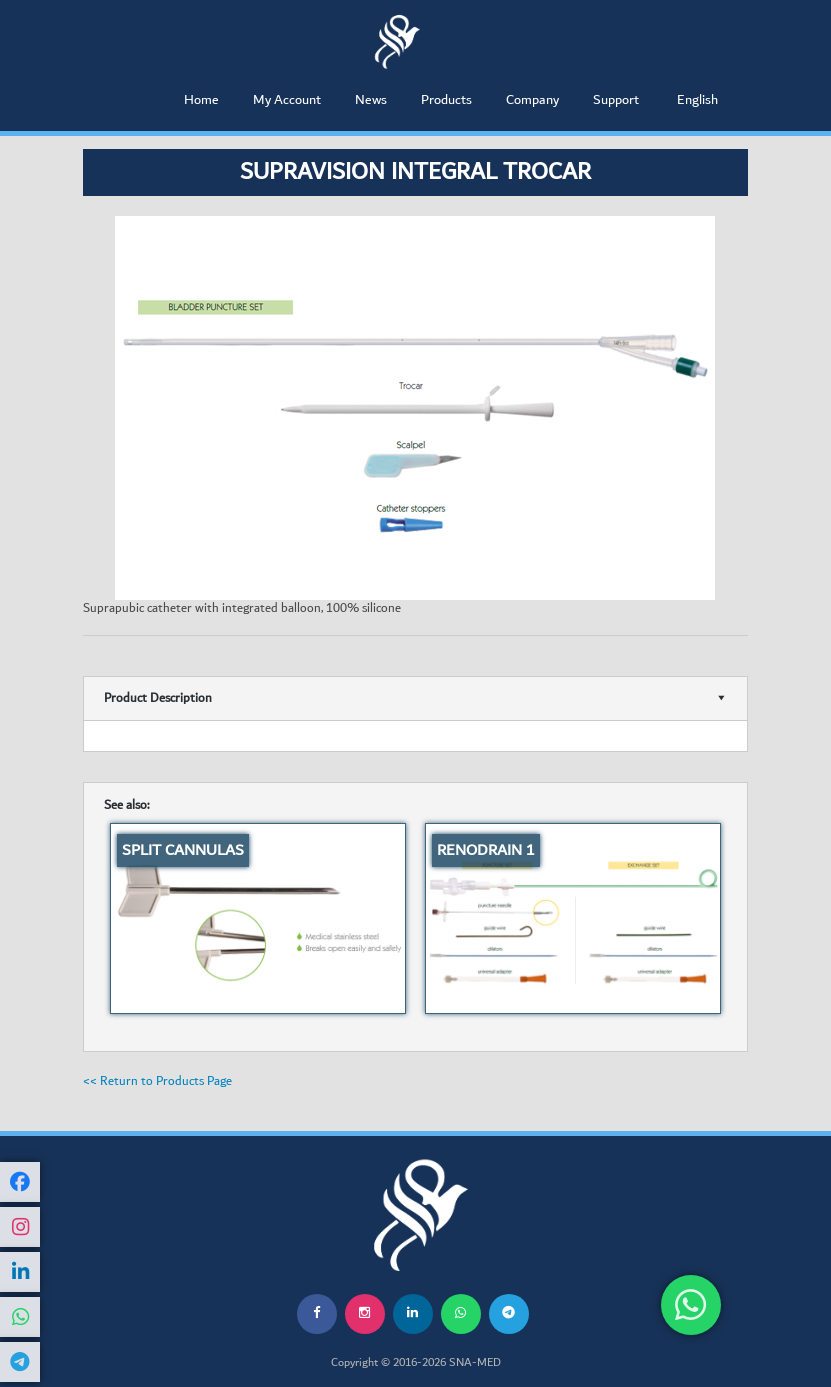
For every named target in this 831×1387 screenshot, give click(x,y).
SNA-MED (475, 1363)
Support (616, 100)
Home (201, 100)
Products (446, 100)
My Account (287, 100)
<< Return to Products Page (157, 1081)
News (371, 100)
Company (532, 100)
